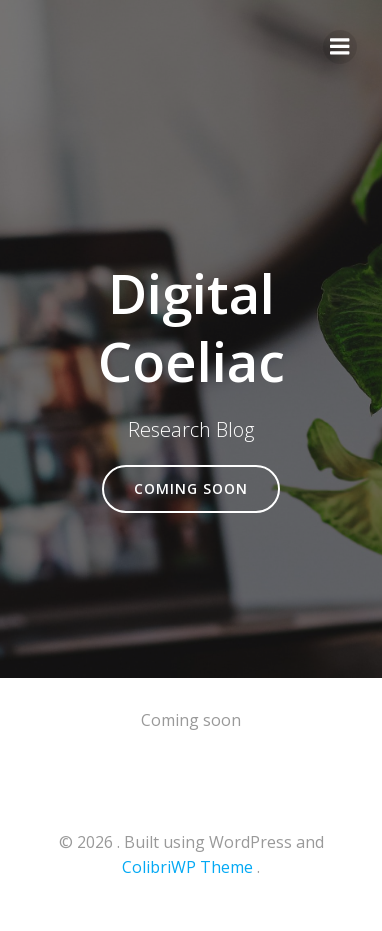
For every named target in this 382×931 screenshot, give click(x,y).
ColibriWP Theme (187, 867)
